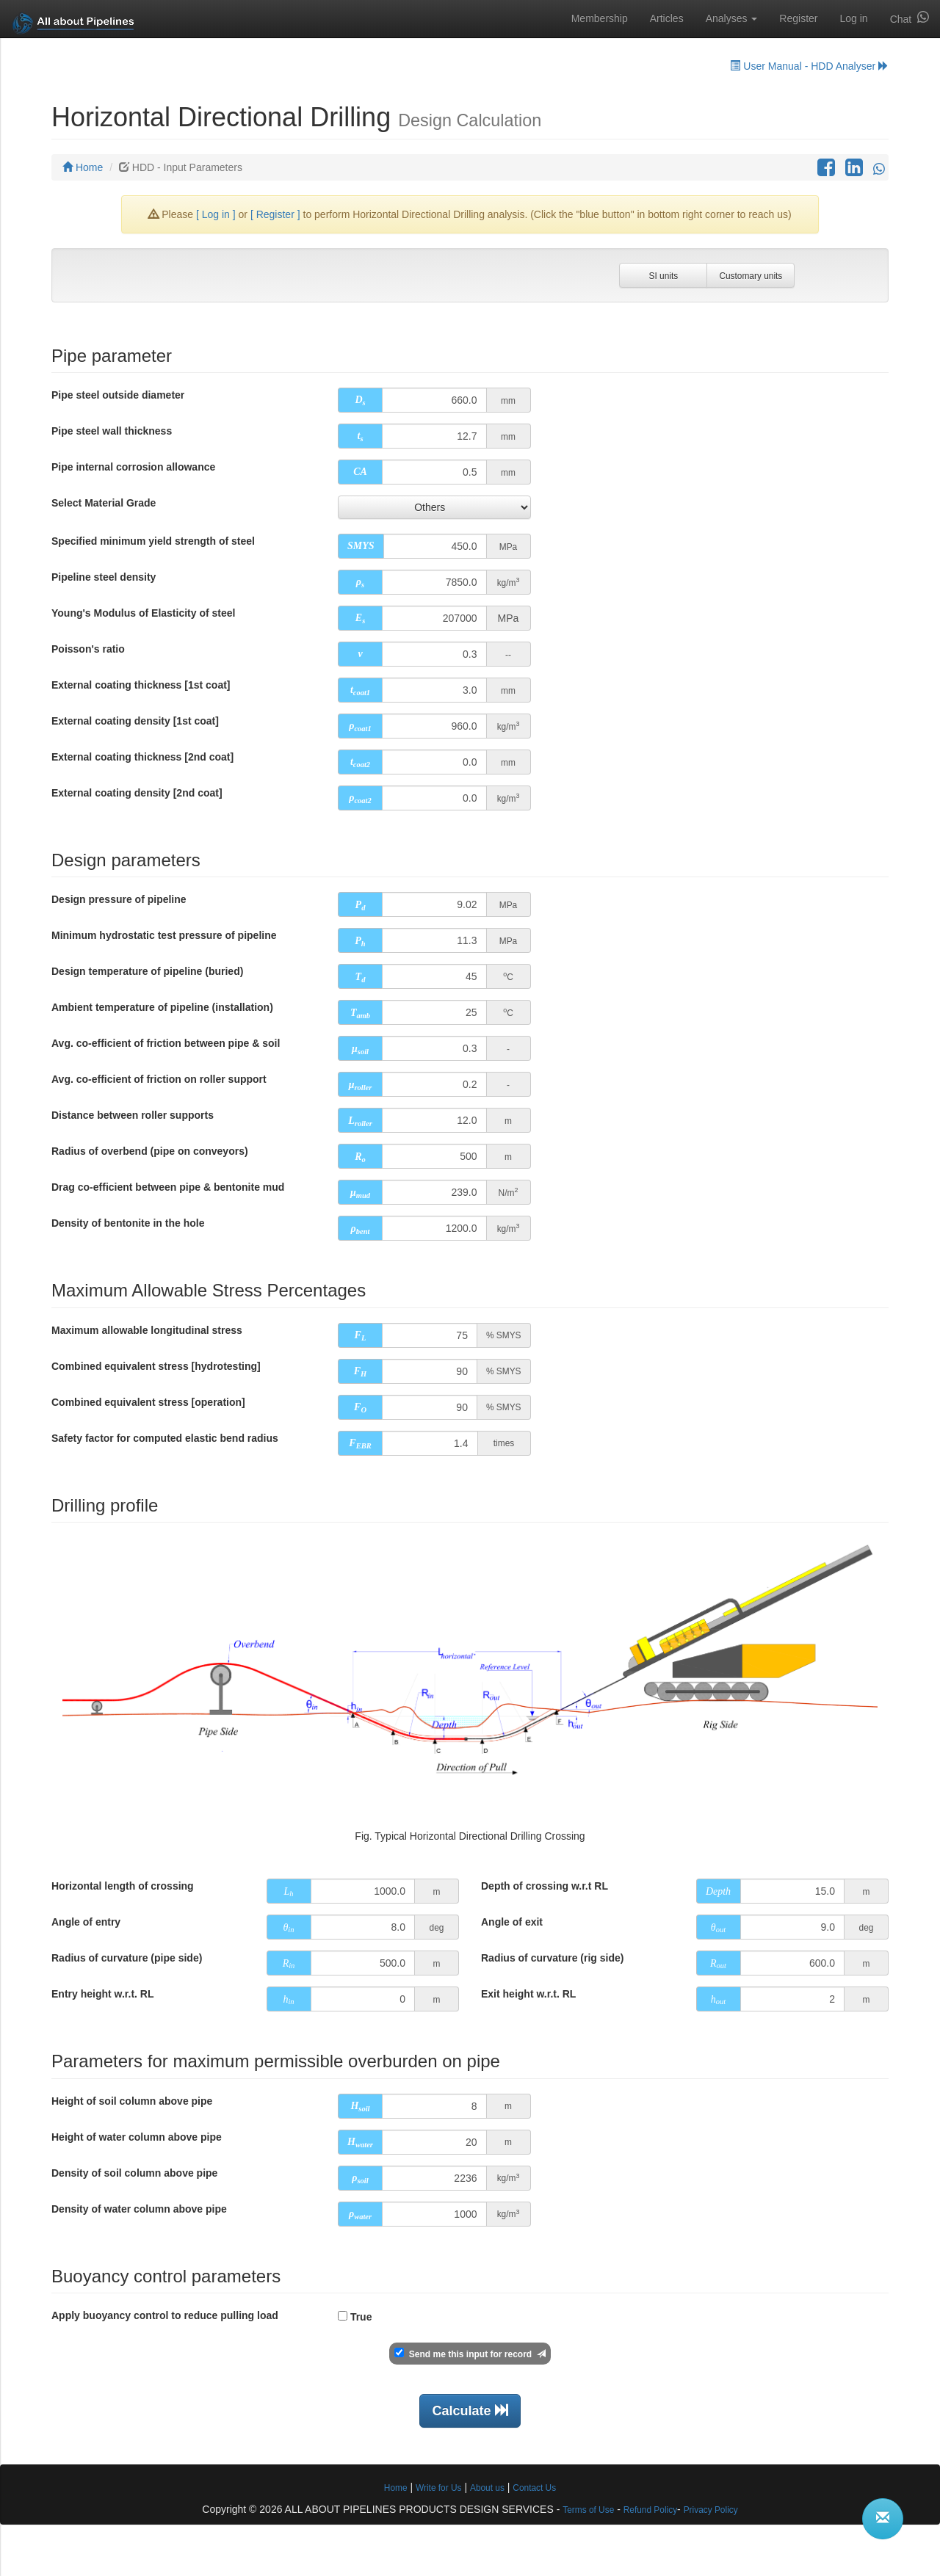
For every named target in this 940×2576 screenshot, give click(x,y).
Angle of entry (85, 1922)
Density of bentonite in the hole (127, 1223)
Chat (909, 18)
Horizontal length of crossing (122, 1886)
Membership (599, 18)
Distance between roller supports (132, 1115)
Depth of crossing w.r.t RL (544, 1886)
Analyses (732, 18)
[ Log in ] (217, 214)
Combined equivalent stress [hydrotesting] (156, 1366)
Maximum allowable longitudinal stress (146, 1330)
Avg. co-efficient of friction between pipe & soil (165, 1043)
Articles (667, 18)
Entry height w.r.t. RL (102, 1994)
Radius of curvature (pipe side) (126, 1958)
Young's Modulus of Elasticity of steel (143, 613)
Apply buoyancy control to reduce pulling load (164, 2315)
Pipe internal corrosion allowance (133, 467)
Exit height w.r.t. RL (528, 1994)
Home (82, 167)
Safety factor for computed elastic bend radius (164, 1438)
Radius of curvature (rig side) (552, 1958)
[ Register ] (275, 214)
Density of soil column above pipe (134, 2173)
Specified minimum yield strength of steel (153, 541)
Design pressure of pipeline (119, 899)
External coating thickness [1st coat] (141, 685)
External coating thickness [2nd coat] (142, 757)
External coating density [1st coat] (135, 721)
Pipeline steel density (103, 577)
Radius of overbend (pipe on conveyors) (149, 1151)
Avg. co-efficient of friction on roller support (159, 1079)
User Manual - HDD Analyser (809, 66)
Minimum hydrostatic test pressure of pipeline (164, 935)
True (361, 2317)
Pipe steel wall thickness (111, 431)
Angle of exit (512, 1922)
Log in (853, 18)
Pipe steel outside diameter (117, 395)
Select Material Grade (103, 503)
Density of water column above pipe (139, 2209)
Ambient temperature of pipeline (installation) (162, 1007)
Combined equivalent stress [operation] (148, 1402)
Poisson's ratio (88, 649)
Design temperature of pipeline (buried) (147, 971)
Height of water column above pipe (136, 2137)
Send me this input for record (468, 2354)
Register (798, 18)
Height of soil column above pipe (131, 2101)
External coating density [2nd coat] (137, 793)
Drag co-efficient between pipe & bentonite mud (167, 1187)
